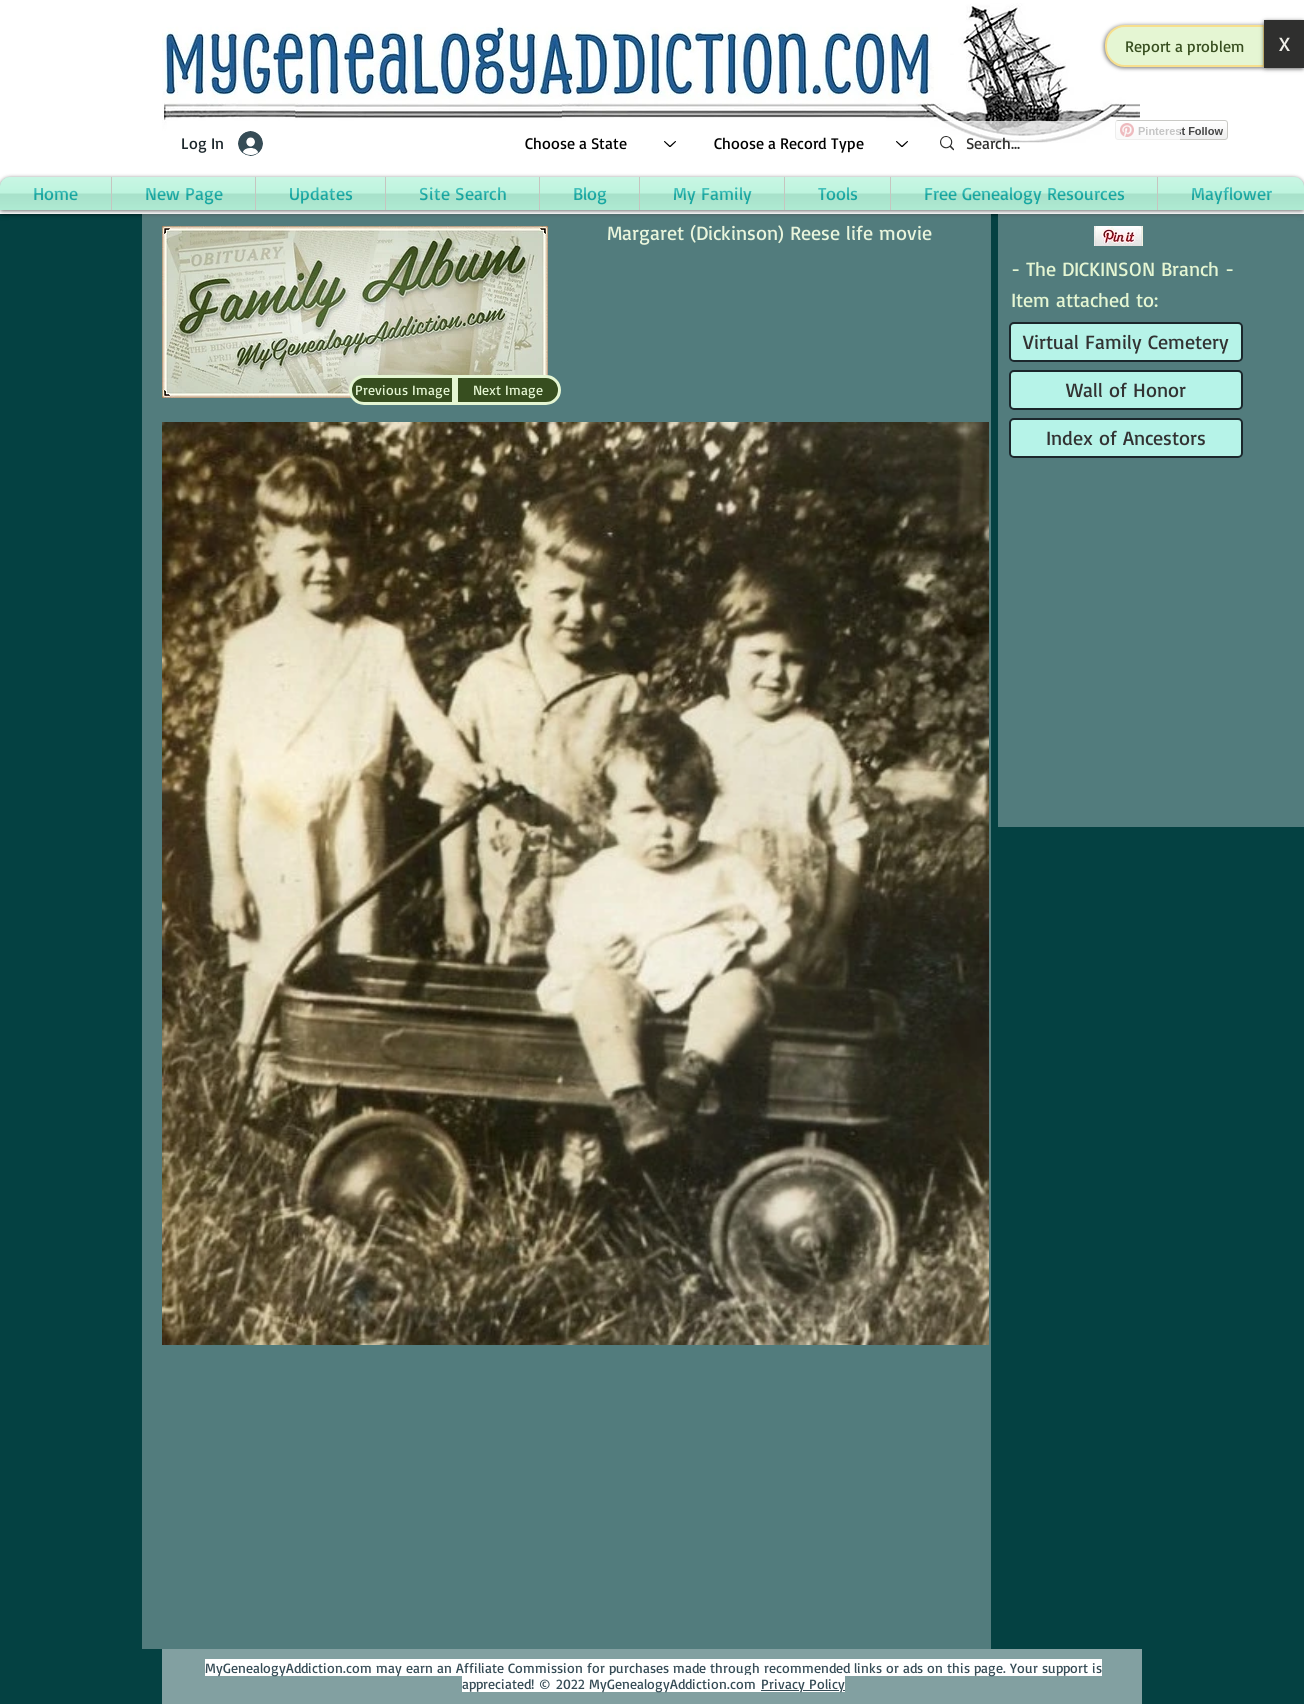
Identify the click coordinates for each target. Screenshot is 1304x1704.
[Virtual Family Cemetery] (1126, 342)
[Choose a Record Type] (812, 143)
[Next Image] (508, 390)
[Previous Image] (402, 390)
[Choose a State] (601, 143)
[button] (1185, 46)
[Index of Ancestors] (1126, 438)
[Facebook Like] (1049, 236)
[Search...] (1052, 143)
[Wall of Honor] (1126, 390)
